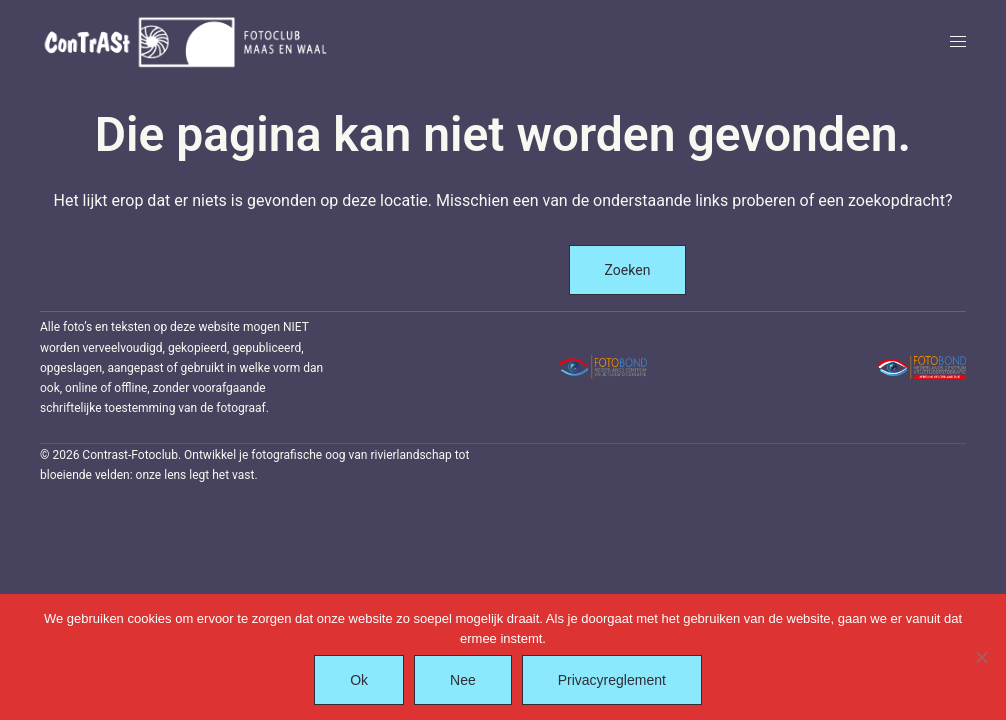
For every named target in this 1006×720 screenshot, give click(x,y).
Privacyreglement (612, 680)
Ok (359, 680)
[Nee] (981, 657)
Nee (463, 680)
